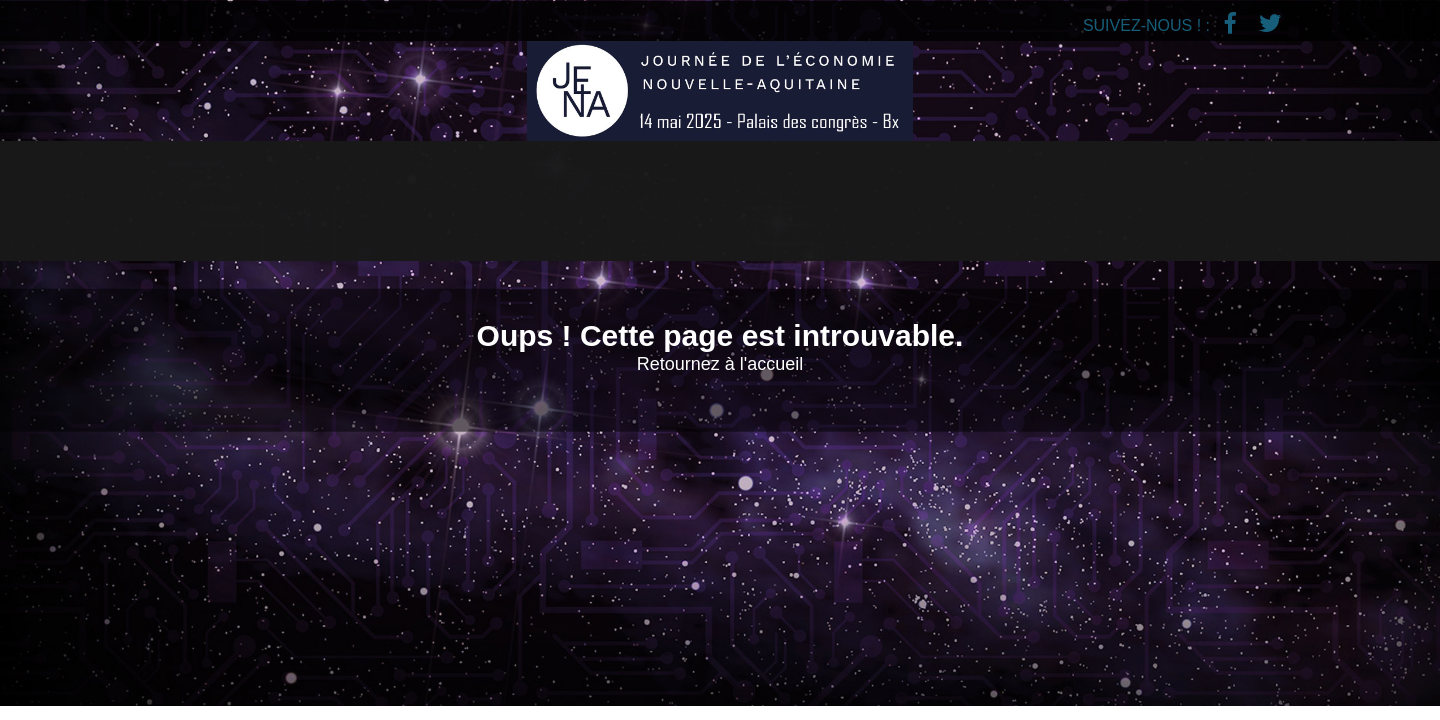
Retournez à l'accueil (720, 364)
